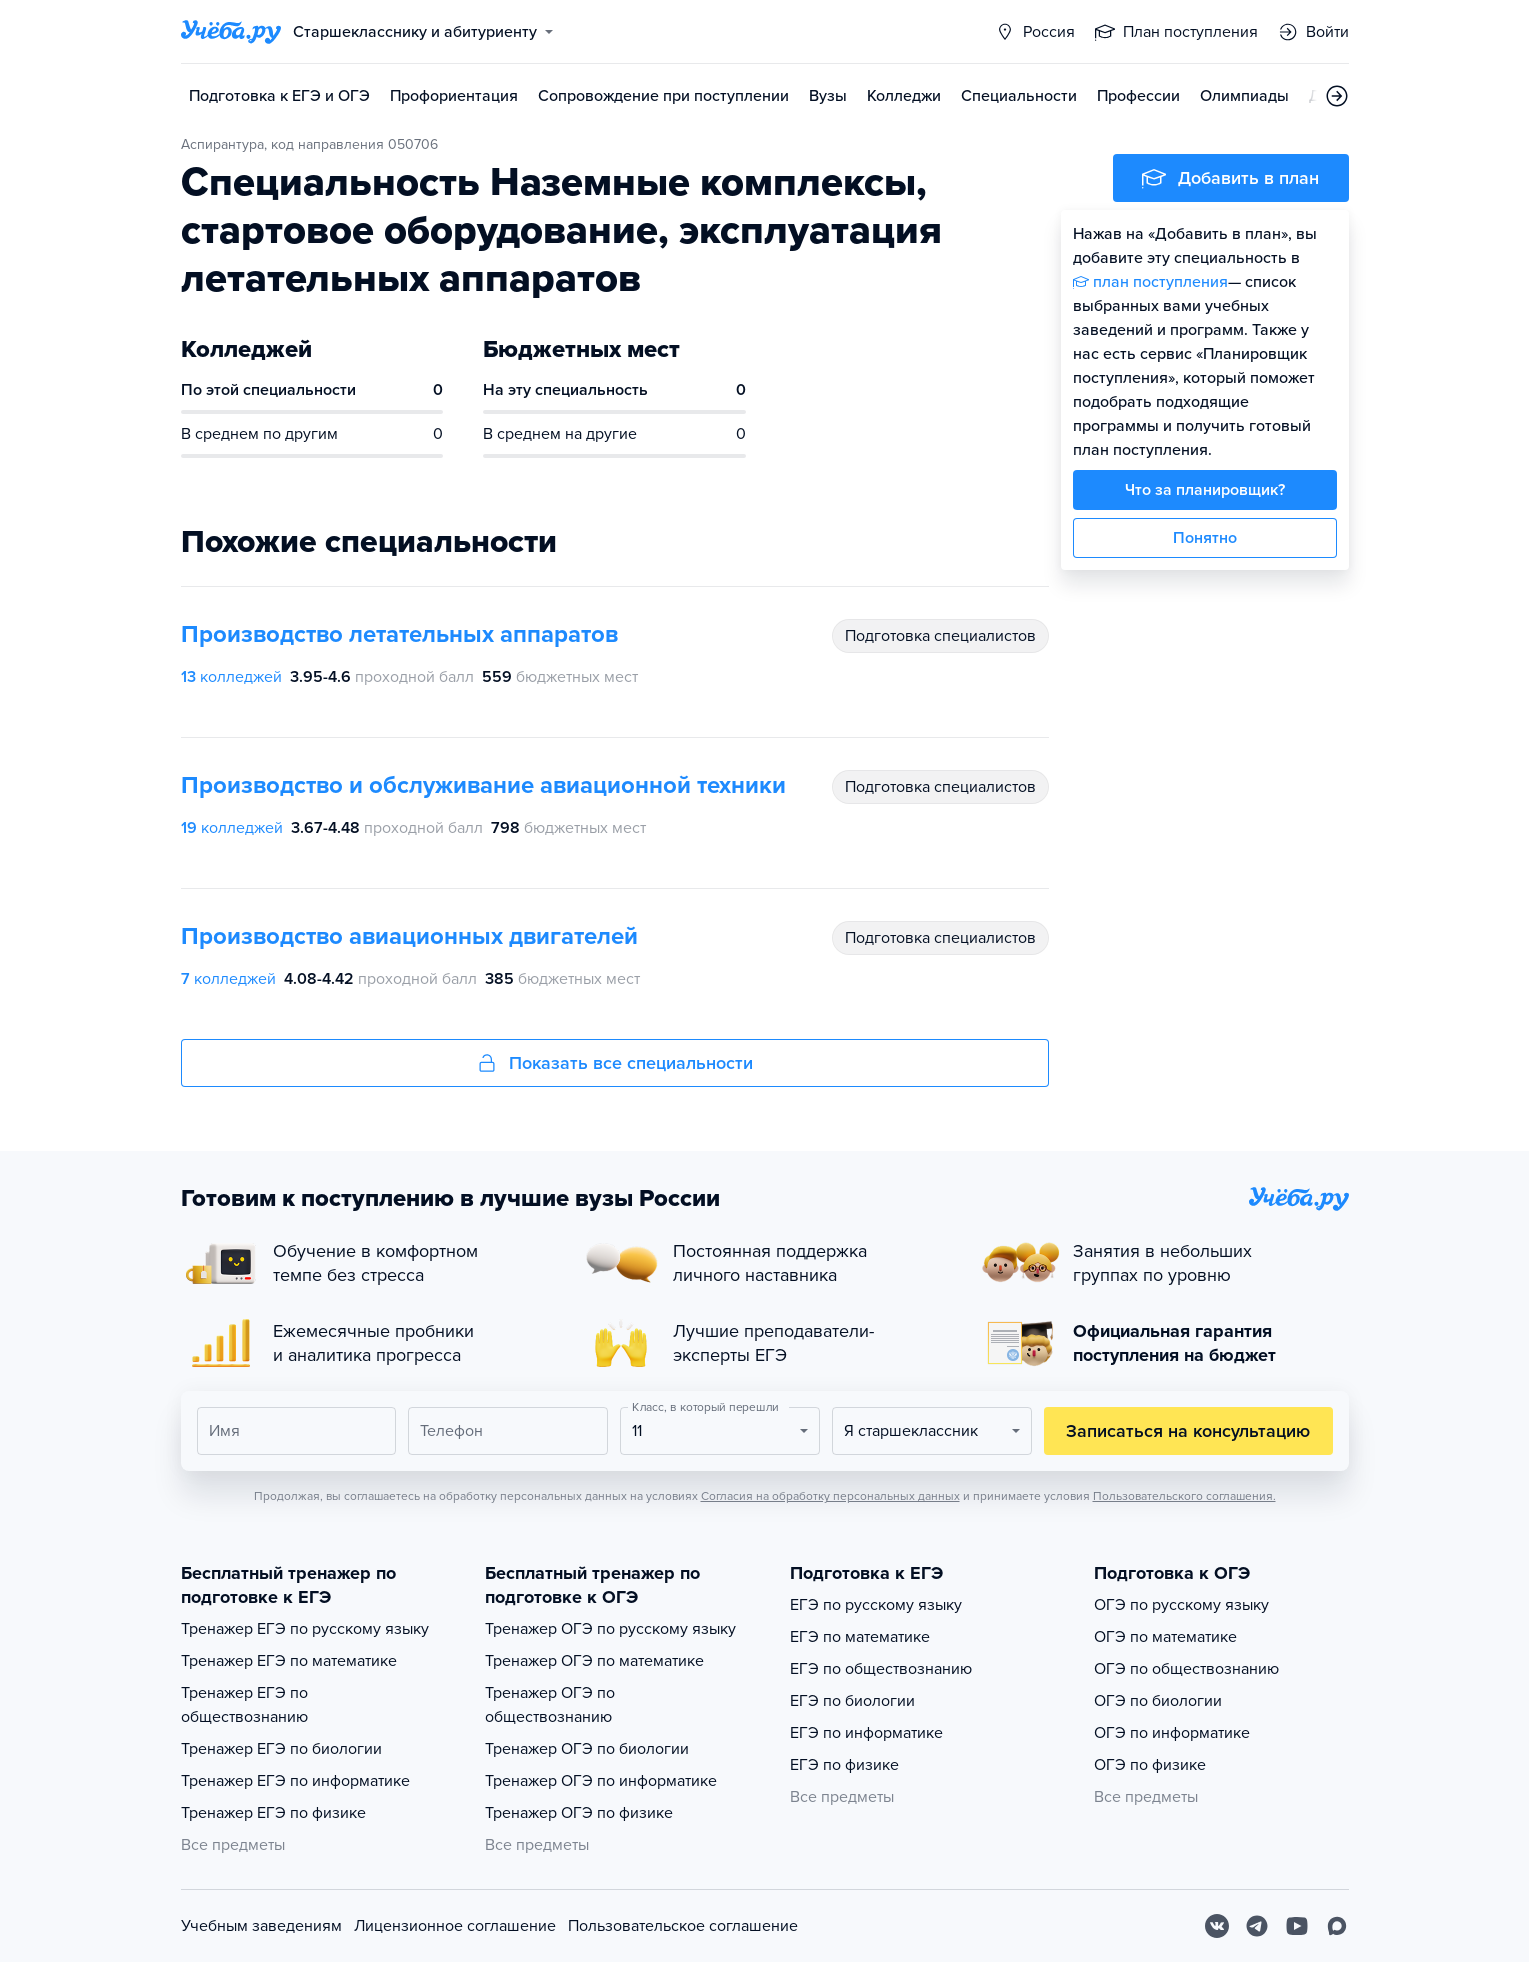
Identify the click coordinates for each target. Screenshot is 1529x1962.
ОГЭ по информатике (1172, 1733)
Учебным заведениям (261, 1926)
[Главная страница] (231, 32)
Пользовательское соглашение (683, 1926)
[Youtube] (1297, 1926)
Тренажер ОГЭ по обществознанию (550, 1705)
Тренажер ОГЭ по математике (594, 1661)
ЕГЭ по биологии (852, 1701)
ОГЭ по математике (1165, 1637)
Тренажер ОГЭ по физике (579, 1813)
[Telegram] (1257, 1926)
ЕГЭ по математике (860, 1637)
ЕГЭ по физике (844, 1765)
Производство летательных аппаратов (399, 634)
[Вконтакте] (1217, 1926)
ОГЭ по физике (1150, 1765)
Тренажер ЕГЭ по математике (289, 1661)
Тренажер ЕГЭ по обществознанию (244, 1705)
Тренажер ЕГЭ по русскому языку (305, 1629)
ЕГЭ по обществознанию (881, 1669)
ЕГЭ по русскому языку (876, 1605)
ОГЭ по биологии (1158, 1701)
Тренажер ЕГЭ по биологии (281, 1749)
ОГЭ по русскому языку (1181, 1605)
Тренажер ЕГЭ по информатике (295, 1781)
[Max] (1337, 1926)
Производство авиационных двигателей (409, 936)
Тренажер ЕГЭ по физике (273, 1813)
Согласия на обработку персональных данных (830, 1496)
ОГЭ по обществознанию (1186, 1669)
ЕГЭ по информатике (866, 1733)
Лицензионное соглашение (455, 1926)
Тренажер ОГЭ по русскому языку (610, 1629)
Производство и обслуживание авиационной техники (483, 785)
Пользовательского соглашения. (1184, 1496)
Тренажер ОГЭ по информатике (601, 1781)
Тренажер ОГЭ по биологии (587, 1749)
